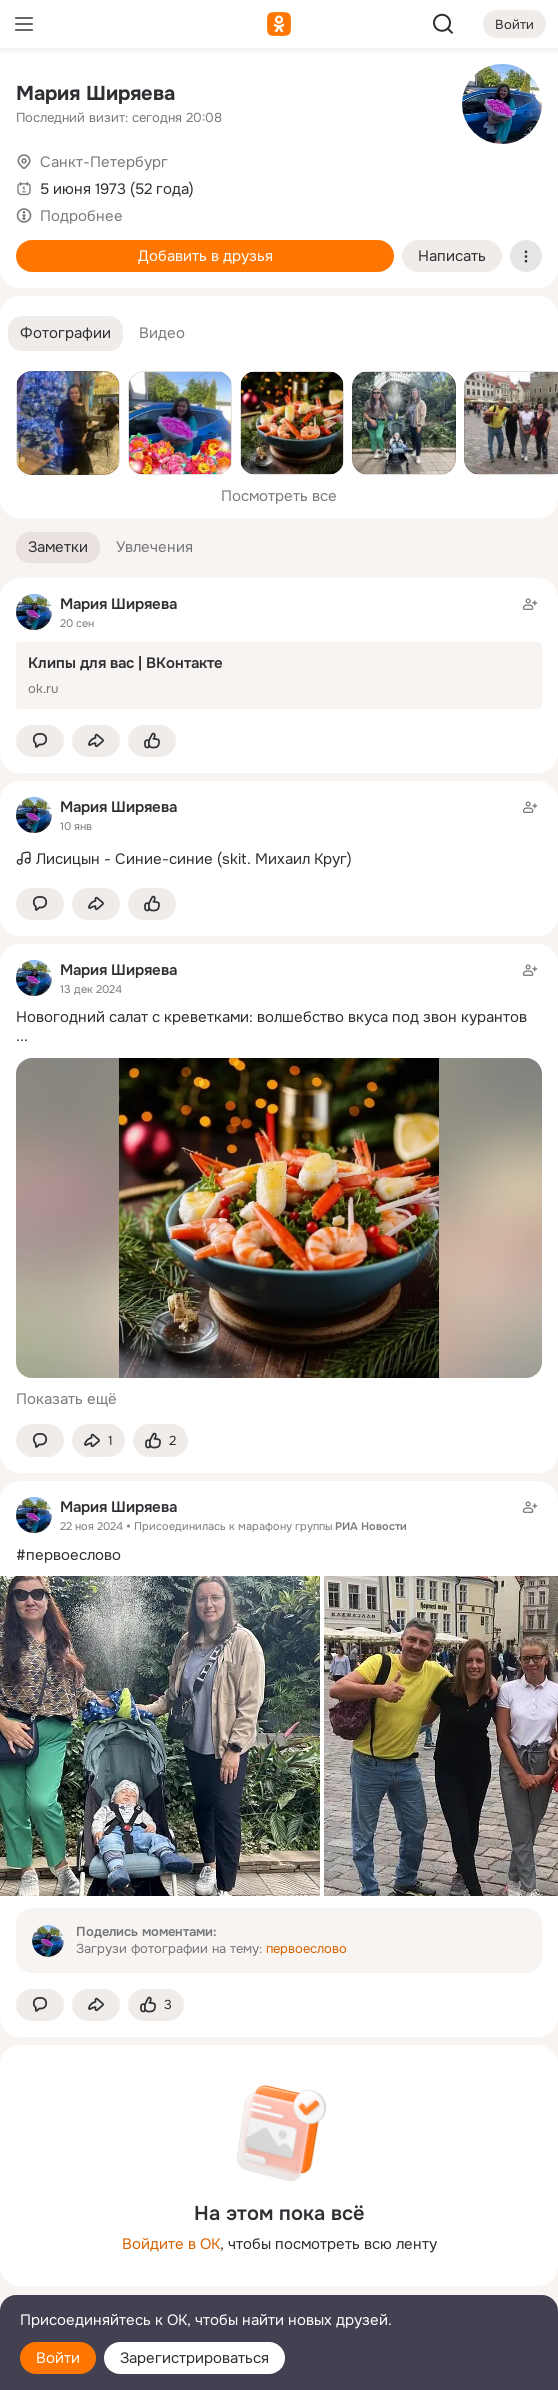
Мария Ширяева (95, 93)
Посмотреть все (279, 496)
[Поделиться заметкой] (96, 741)
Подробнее (81, 216)
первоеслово (306, 1948)
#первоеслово (68, 1555)
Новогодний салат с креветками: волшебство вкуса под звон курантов (271, 1017)
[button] (65, 333)
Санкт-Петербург (104, 162)
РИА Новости (371, 1526)
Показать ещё (66, 1399)
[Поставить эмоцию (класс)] (152, 741)
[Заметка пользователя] (279, 834)
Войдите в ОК (171, 2244)
